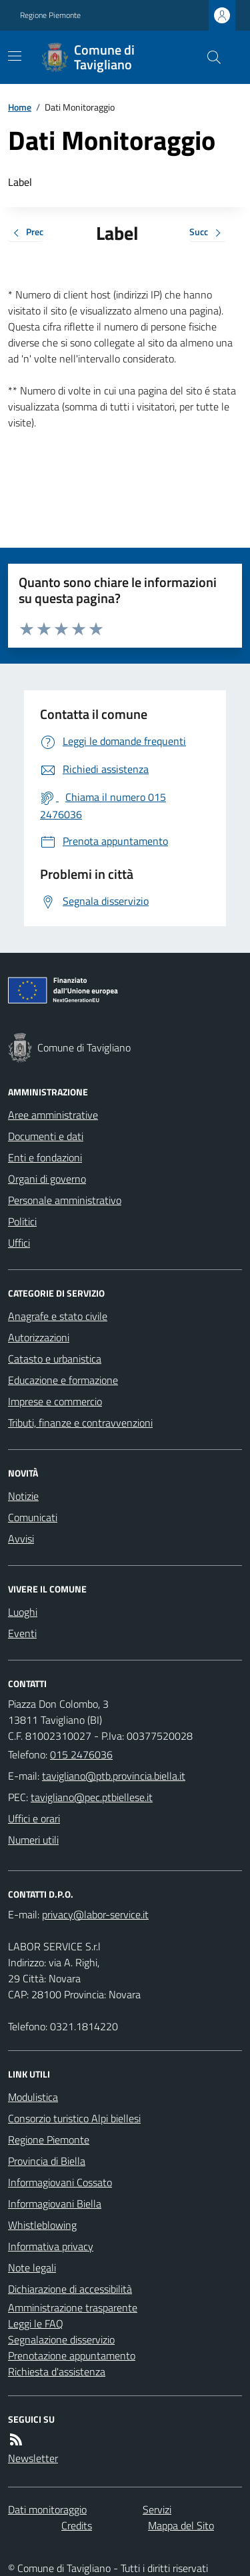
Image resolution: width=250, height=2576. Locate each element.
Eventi (22, 1633)
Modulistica (33, 2097)
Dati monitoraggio (47, 2509)
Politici (22, 1221)
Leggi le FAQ (35, 2323)
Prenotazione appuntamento (71, 2355)
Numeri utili (33, 1840)
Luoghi (22, 1612)
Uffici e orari (34, 1818)
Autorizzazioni (38, 1337)
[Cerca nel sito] (208, 57)
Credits (76, 2525)
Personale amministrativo (64, 1200)
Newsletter (33, 2458)
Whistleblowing (42, 2225)
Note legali (32, 2267)
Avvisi (21, 1539)
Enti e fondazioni (45, 1157)
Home (19, 107)
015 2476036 (81, 1754)
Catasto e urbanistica (54, 1359)
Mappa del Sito (181, 2525)
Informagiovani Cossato (60, 2182)
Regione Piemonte (50, 15)
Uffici (19, 1243)
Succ (207, 233)
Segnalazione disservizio (61, 2339)
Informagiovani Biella (54, 2204)
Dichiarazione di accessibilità (70, 2289)
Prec (25, 233)
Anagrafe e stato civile (57, 1316)
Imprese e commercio (55, 1401)
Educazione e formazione (63, 1380)
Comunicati (32, 1517)
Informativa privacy (50, 2246)
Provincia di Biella (46, 2161)
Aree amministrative (53, 1115)
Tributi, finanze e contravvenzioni (80, 1423)
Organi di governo (47, 1179)
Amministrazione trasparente (72, 2307)
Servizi (157, 2509)
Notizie (23, 1496)
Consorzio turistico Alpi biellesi (74, 2118)
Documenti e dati (45, 1136)
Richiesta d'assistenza (56, 2371)
